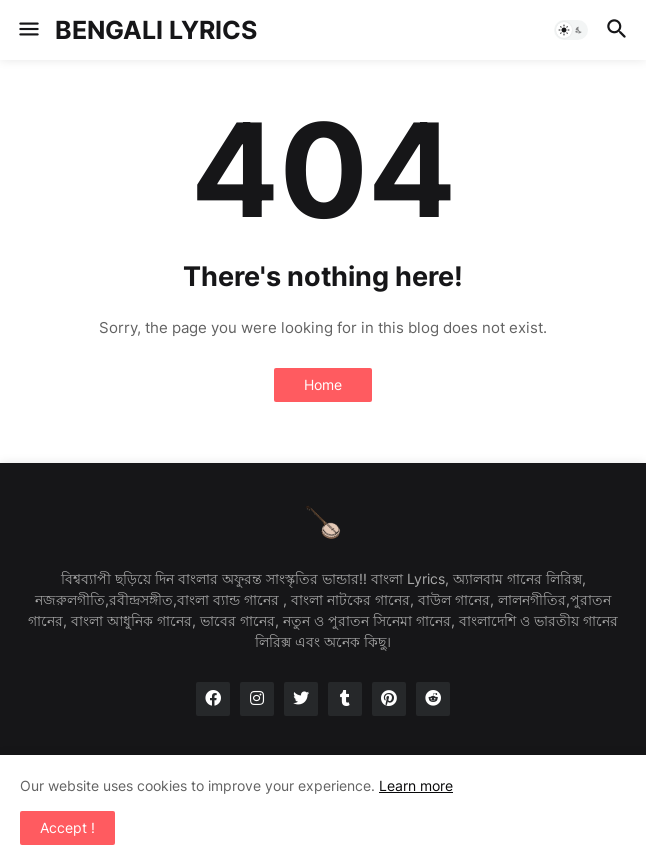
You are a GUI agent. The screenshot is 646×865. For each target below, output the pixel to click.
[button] (27, 30)
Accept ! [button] (67, 827)
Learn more (416, 785)
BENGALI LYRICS (156, 30)
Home (323, 384)
